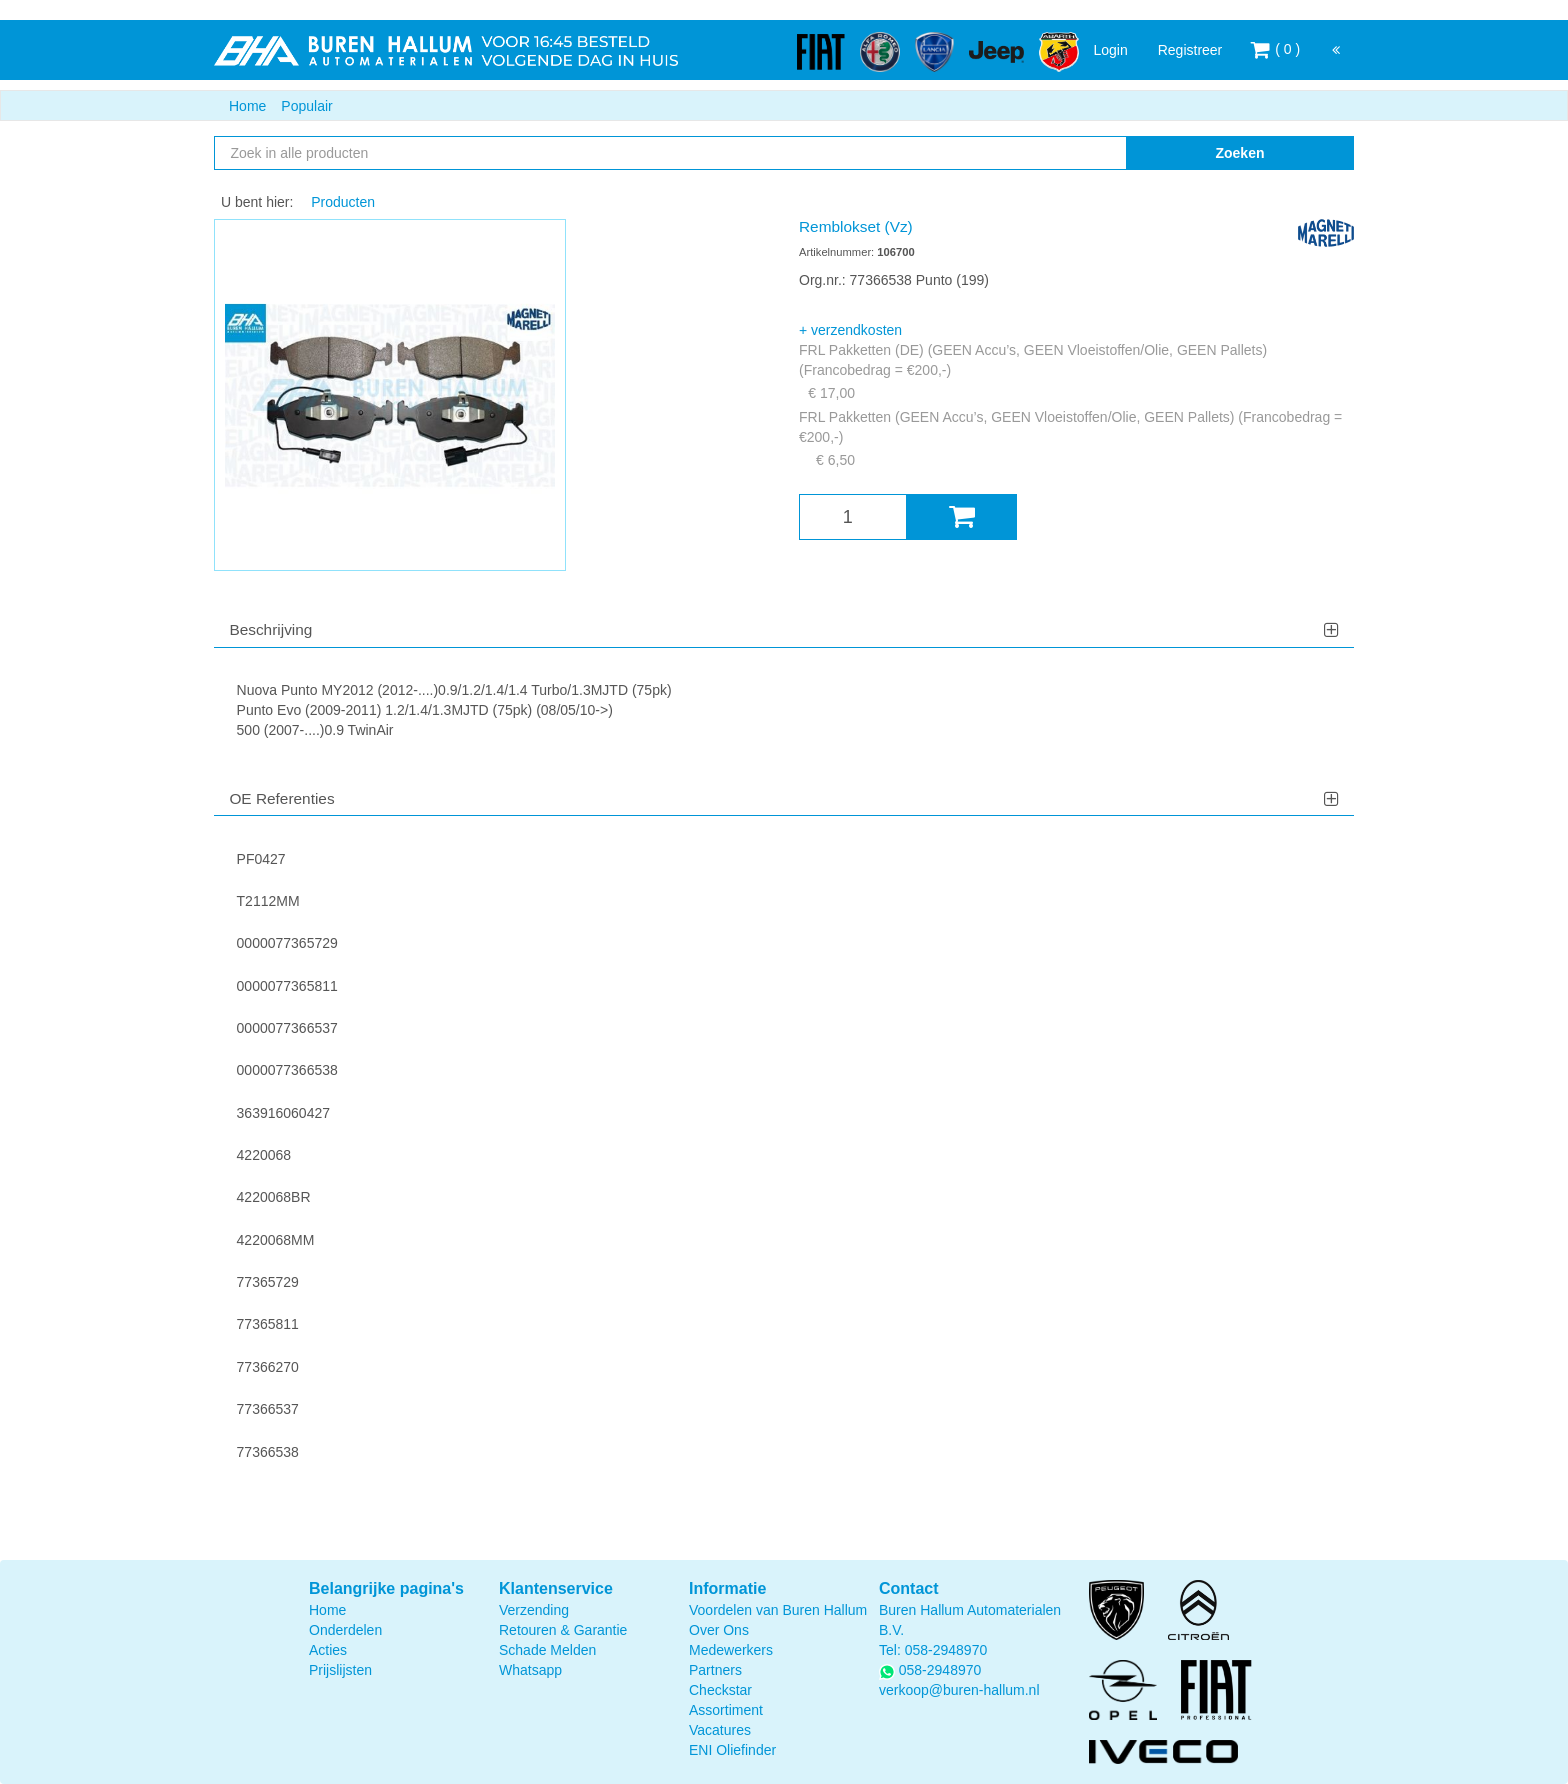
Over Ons (719, 1630)
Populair (306, 106)
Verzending (534, 1610)
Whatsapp (530, 1670)
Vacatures (720, 1730)
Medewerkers (731, 1650)
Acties (328, 1650)
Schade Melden (547, 1650)
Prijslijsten (340, 1670)
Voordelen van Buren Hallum (778, 1610)
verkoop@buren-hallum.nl (959, 1690)
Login (1110, 50)
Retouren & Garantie (563, 1630)
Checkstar (720, 1690)
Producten (343, 202)
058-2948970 (946, 1650)
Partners (715, 1670)
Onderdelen (345, 1630)
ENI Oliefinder (732, 1750)
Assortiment (726, 1710)
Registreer (1190, 50)
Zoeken (1239, 153)
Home (247, 106)
